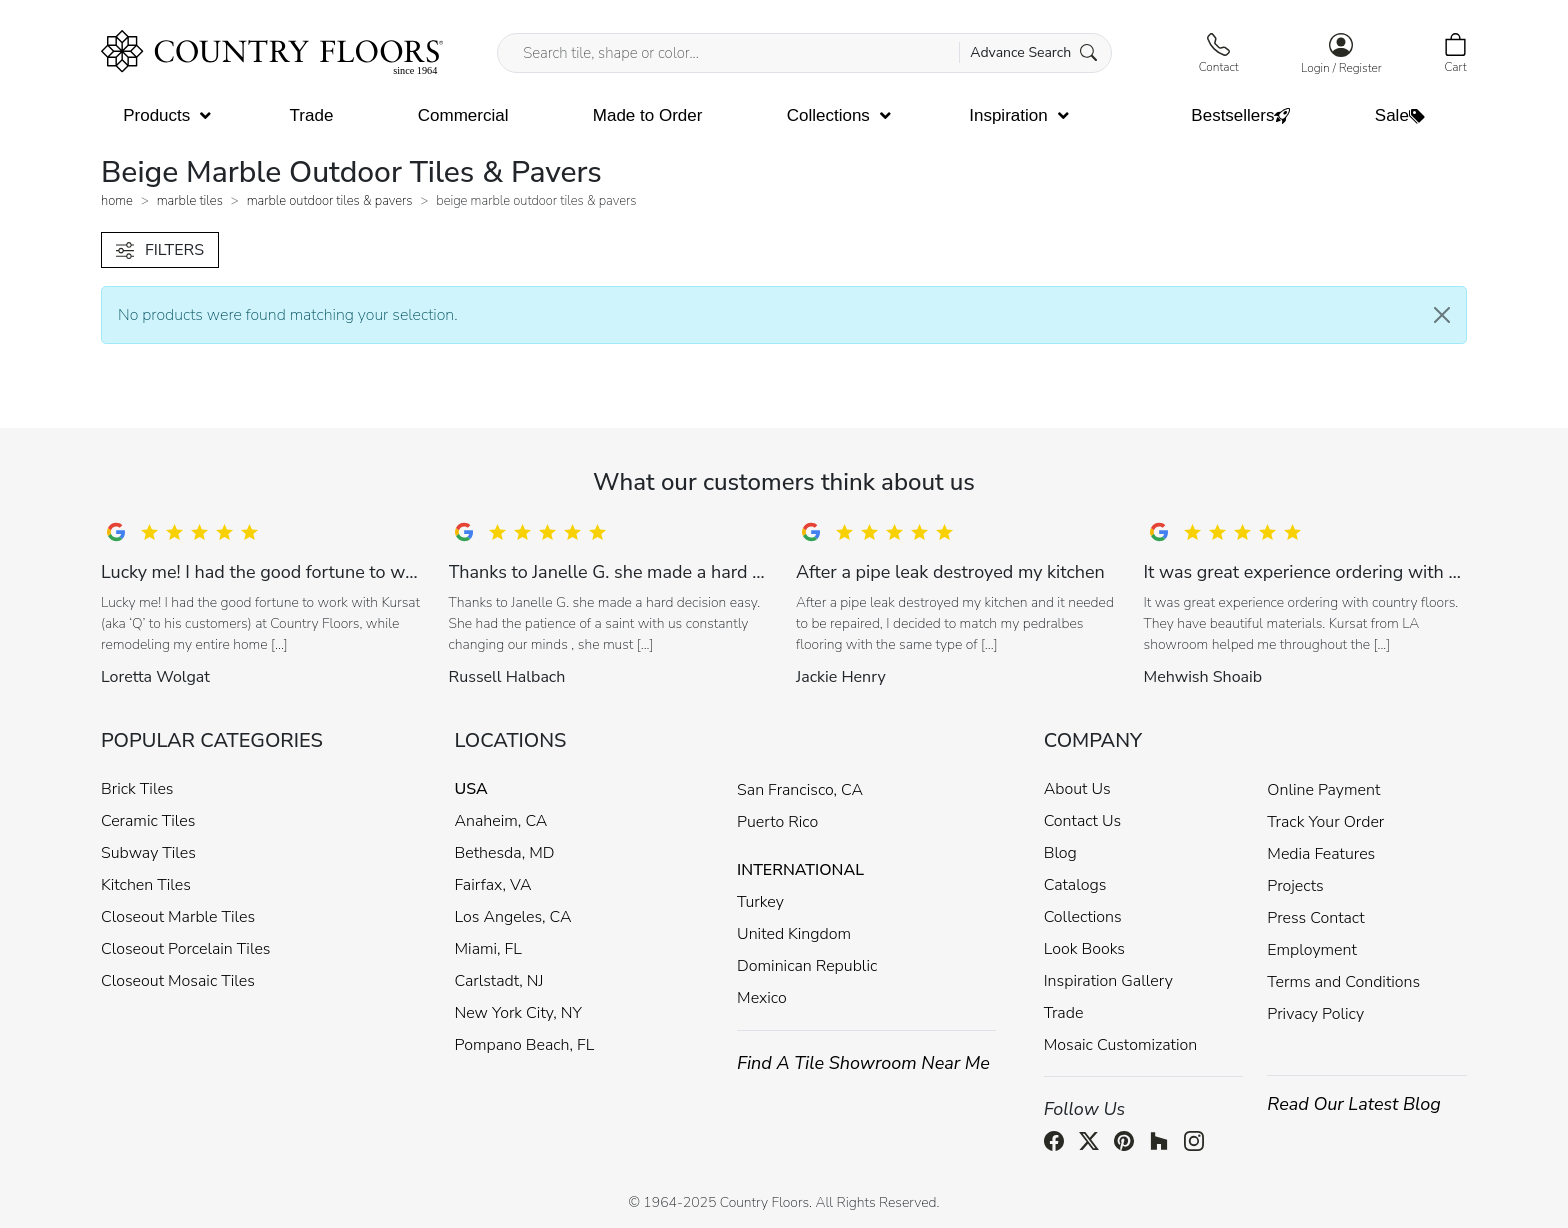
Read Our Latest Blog (1354, 1104)
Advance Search (1033, 52)
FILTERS (160, 250)
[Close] (1442, 315)
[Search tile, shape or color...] (804, 53)
